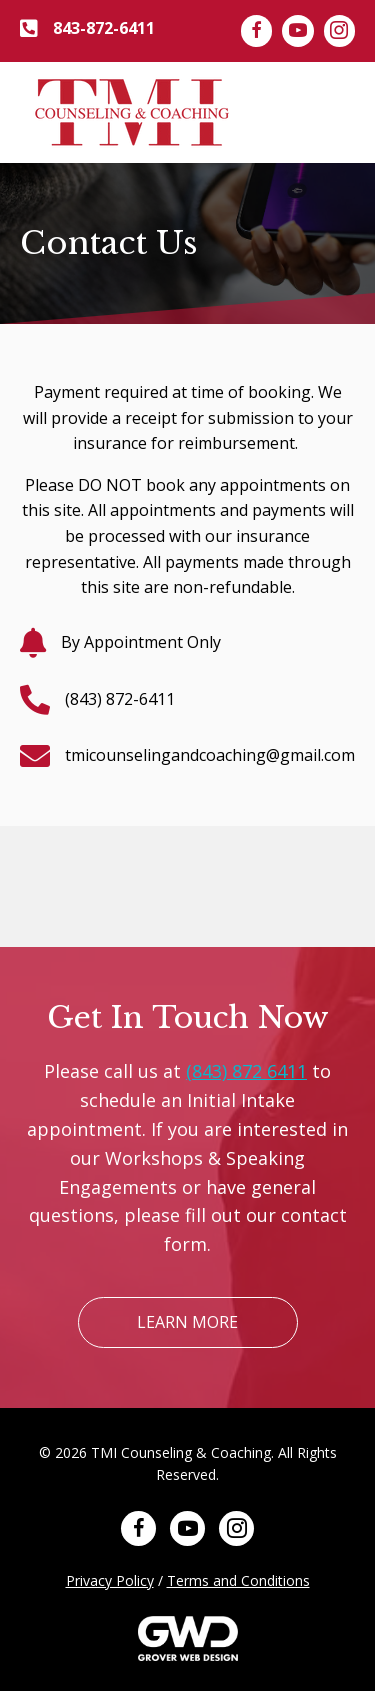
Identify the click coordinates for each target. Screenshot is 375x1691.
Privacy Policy (110, 1580)
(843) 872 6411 (246, 1071)
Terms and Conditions (238, 1580)
